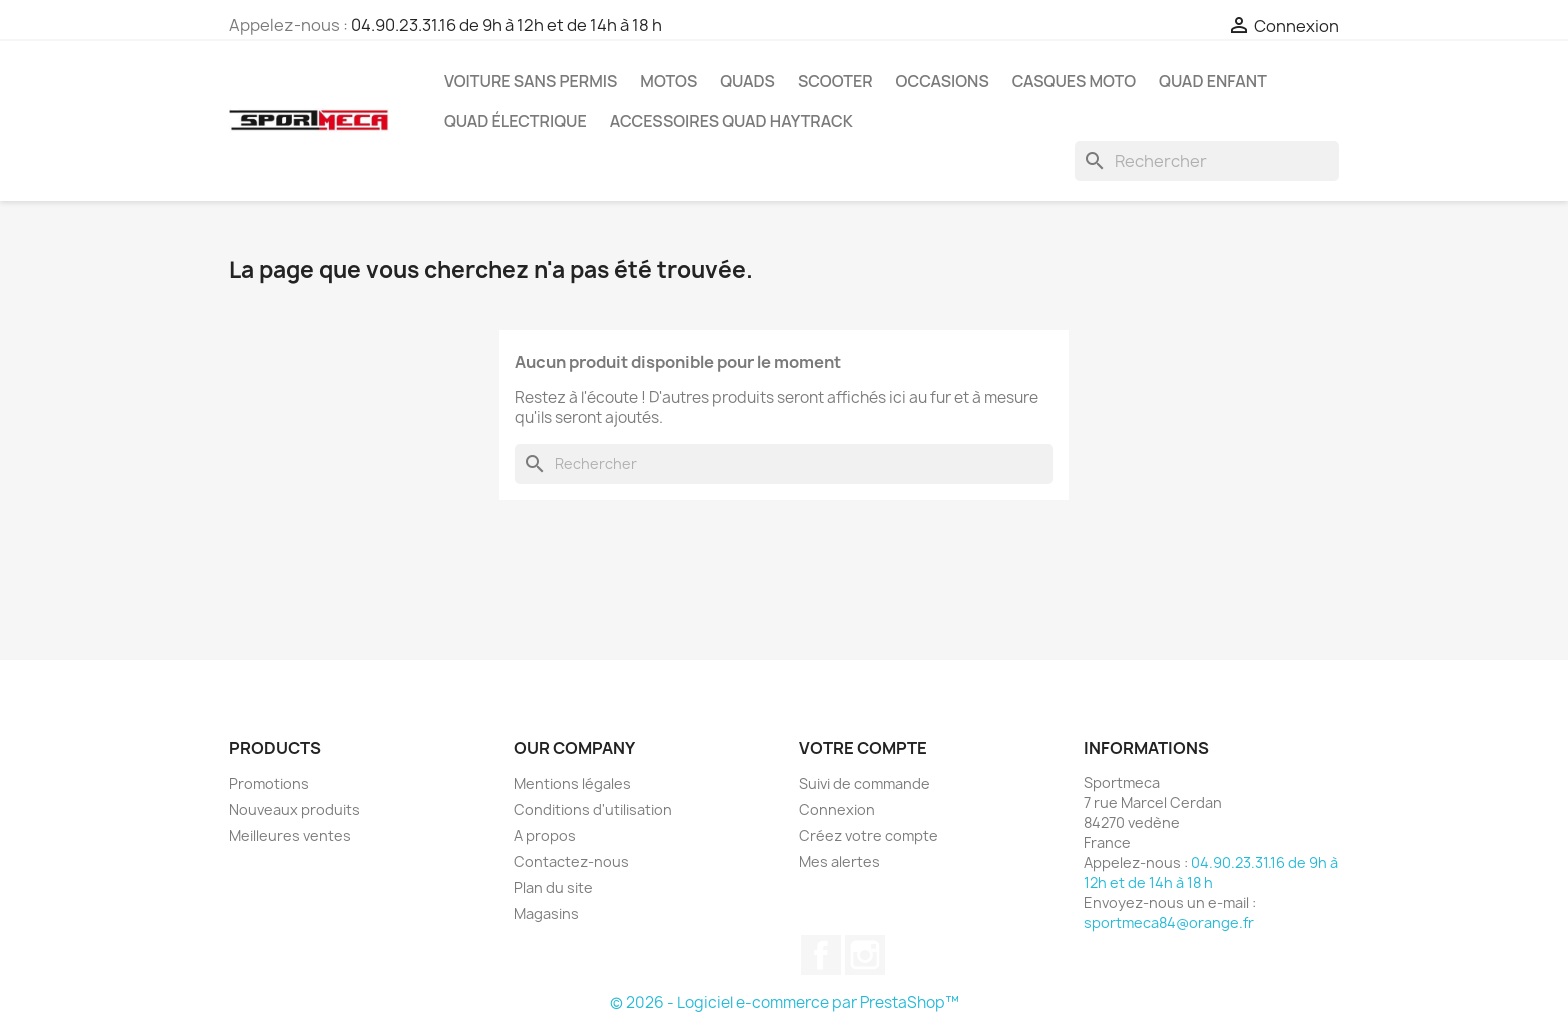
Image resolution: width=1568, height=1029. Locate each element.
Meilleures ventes (290, 835)
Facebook (821, 955)
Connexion (837, 809)
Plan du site (553, 887)
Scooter (835, 81)
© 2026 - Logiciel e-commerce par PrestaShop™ (784, 1002)
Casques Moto (1074, 81)
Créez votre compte (868, 835)
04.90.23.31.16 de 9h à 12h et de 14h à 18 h (506, 25)
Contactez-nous (571, 861)
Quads (747, 81)
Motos (668, 81)
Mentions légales (572, 783)
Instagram (865, 955)
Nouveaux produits (294, 809)
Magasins (546, 913)
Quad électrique (515, 121)
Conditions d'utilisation (593, 809)
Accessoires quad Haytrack (731, 121)
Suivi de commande (864, 783)
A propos (545, 835)
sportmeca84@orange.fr (1169, 922)
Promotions (269, 783)
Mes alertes (839, 861)
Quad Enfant (1213, 81)
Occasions (942, 81)
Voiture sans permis (530, 81)
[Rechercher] (1207, 161)
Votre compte (863, 748)
